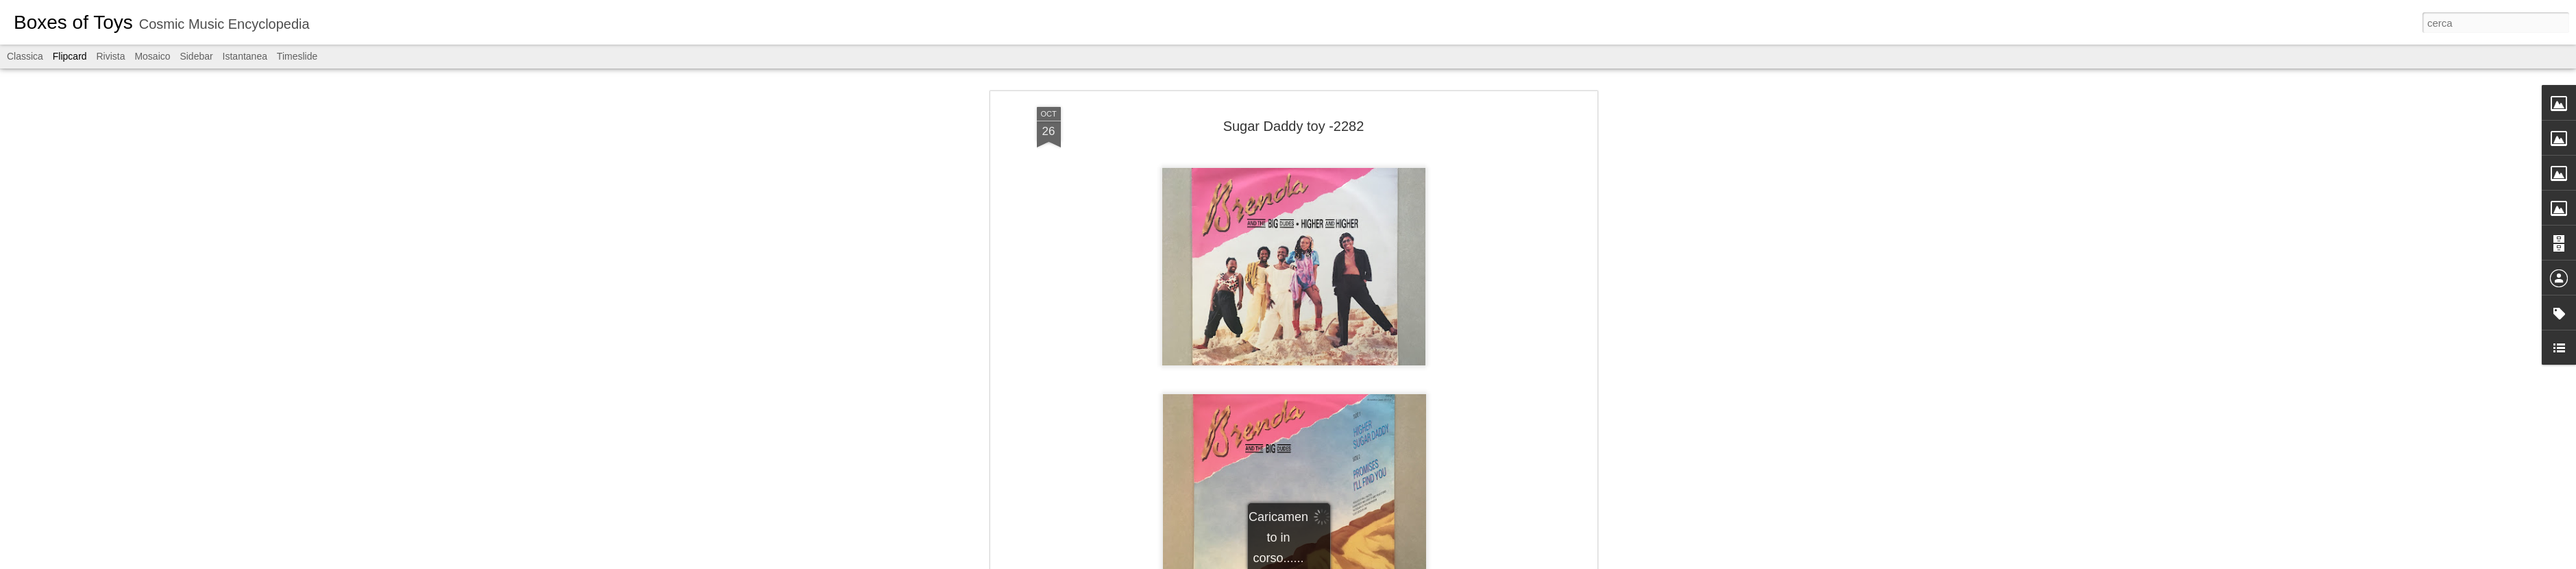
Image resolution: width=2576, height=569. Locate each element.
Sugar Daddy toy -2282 (1293, 126)
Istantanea (245, 56)
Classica (25, 56)
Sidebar (196, 56)
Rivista (110, 56)
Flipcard (70, 56)
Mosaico (152, 56)
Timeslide (297, 56)
